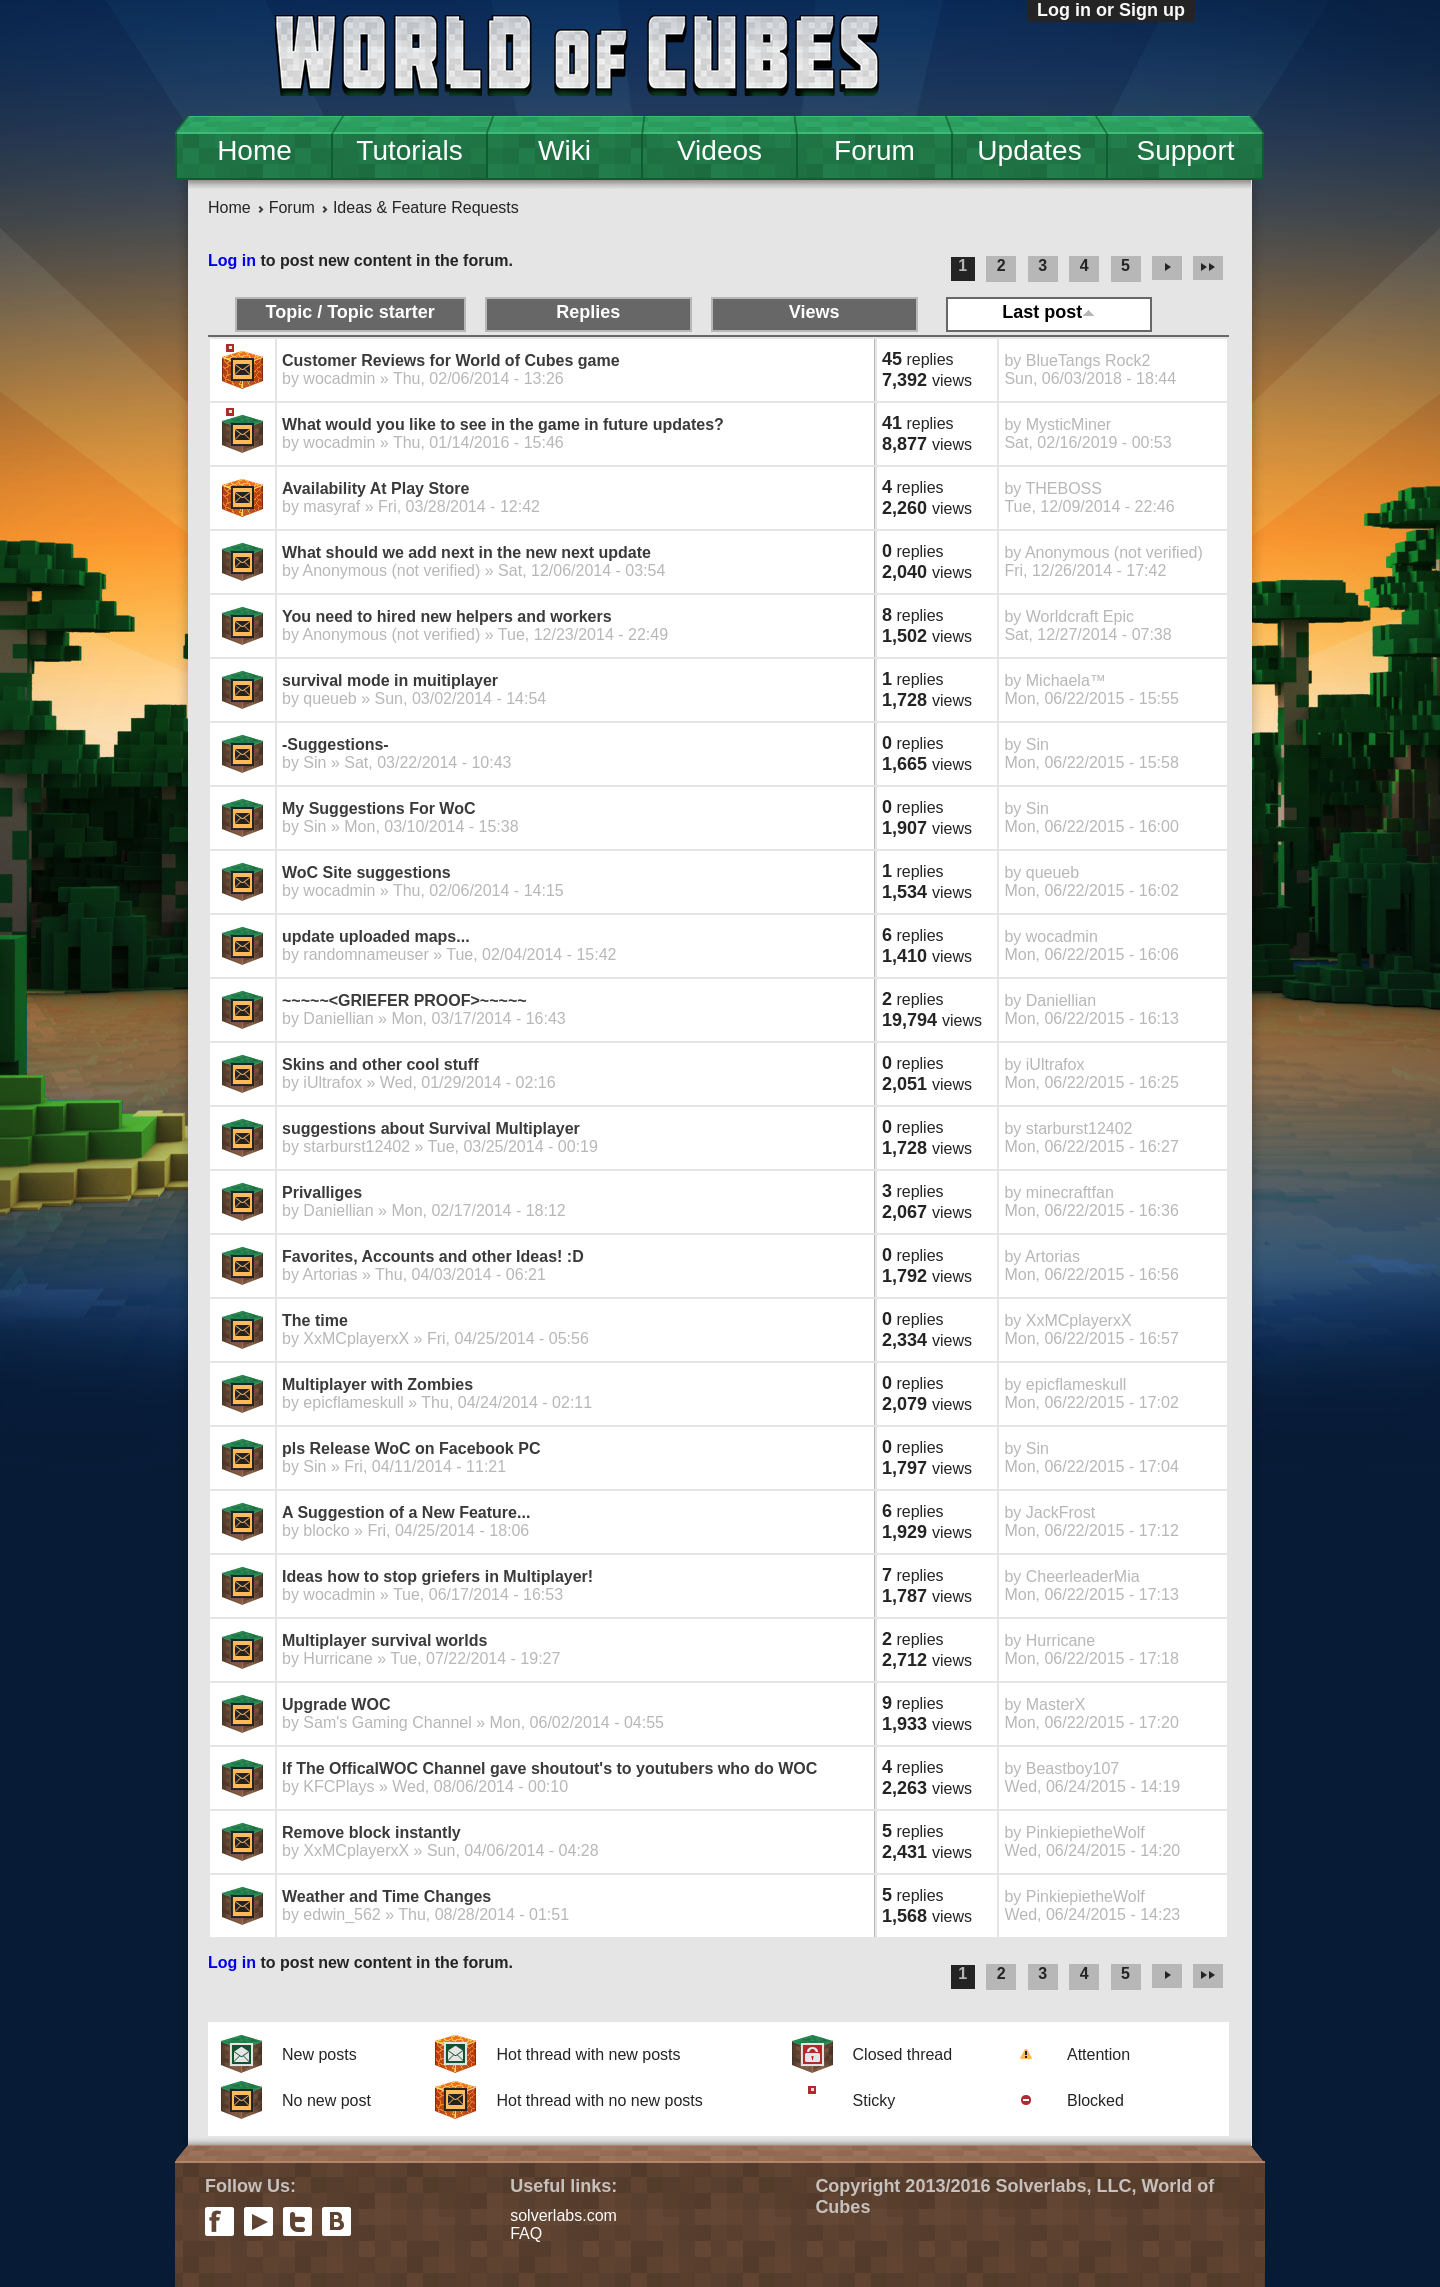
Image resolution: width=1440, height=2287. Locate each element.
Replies (588, 312)
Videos (719, 150)
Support (1185, 150)
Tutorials (409, 150)
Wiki (564, 150)
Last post (1048, 312)
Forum (874, 150)
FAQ (526, 2233)
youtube (258, 2221)
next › (1167, 269)
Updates (1029, 150)
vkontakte (336, 2221)
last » (1211, 269)
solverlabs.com (563, 2215)
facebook (219, 2221)
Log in (232, 260)
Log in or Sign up (1111, 10)
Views (814, 312)
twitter (297, 2221)
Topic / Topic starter (349, 312)
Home (254, 150)
